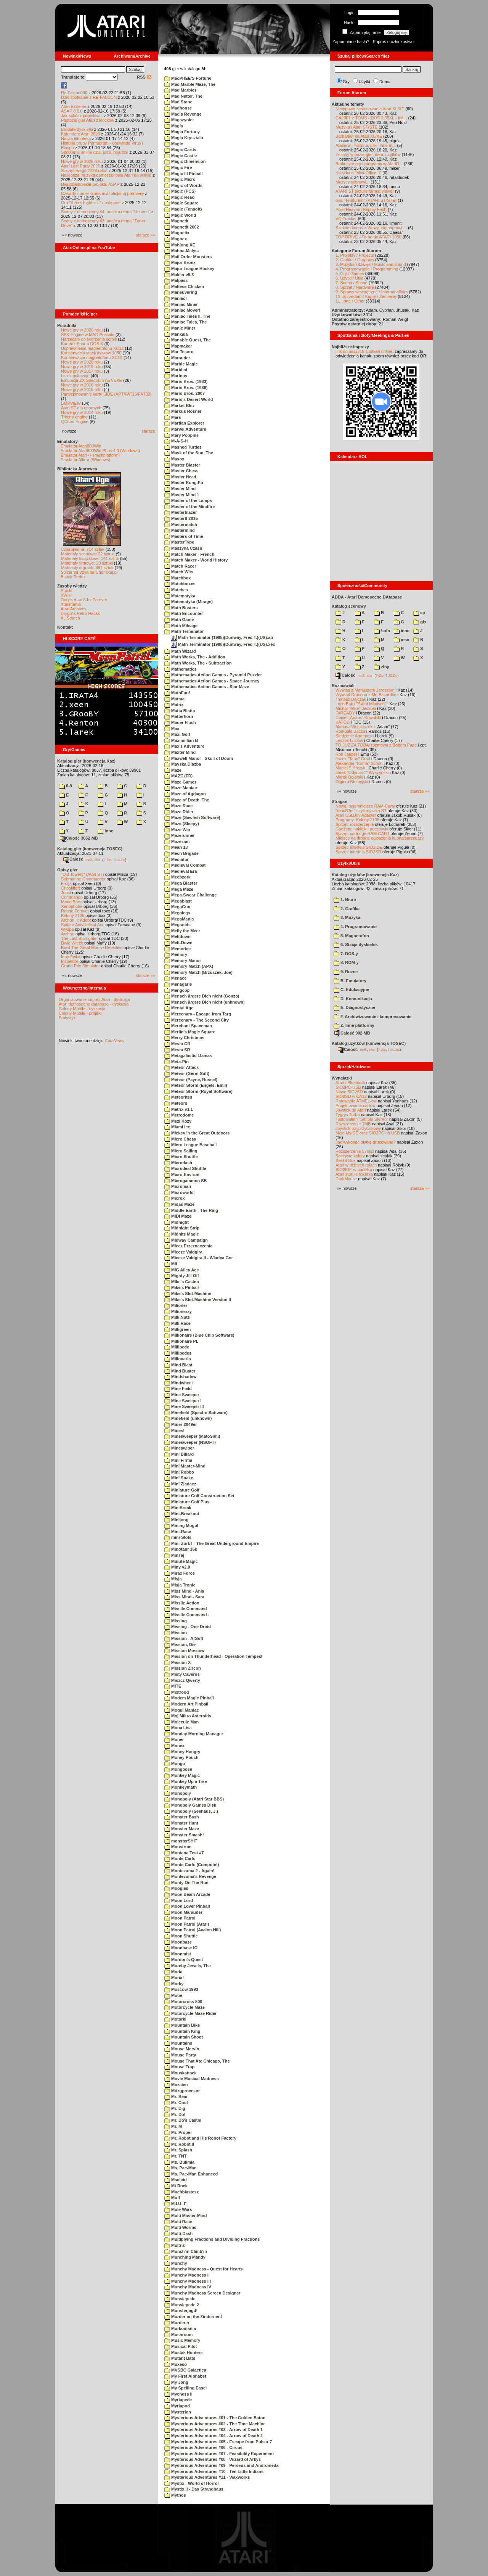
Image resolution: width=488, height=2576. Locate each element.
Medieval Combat (185, 865)
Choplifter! (70, 888)
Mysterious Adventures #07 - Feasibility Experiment (219, 2453)
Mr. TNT (175, 2156)
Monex (174, 1745)
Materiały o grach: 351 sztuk (87, 567)
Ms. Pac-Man (180, 2168)
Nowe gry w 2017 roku (82, 371)
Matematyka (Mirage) (188, 601)
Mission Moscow (184, 1650)
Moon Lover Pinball (187, 1906)
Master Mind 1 (181, 494)
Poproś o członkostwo (393, 41)
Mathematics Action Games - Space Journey (211, 681)
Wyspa (67, 929)
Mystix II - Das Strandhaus (193, 2489)
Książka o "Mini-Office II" (358, 173)
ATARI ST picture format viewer (365, 191)
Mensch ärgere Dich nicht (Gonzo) (201, 996)
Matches (176, 589)
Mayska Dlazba (182, 764)
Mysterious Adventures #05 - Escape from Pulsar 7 (218, 2441)
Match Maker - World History (196, 560)
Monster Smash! (184, 1835)
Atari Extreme (74, 106)
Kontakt (65, 627)
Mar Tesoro (179, 351)
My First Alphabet (185, 2376)
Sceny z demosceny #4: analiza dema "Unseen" (105, 211)
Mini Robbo (179, 1472)
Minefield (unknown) (188, 1418)
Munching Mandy (184, 2257)
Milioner (175, 1305)
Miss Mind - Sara (184, 1597)
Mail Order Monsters (188, 256)
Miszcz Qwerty (182, 1680)
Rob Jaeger (346, 754)
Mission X (177, 1662)
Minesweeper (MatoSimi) (192, 1436)
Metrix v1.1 (178, 1109)
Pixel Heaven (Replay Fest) (361, 209)
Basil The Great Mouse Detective (91, 947)
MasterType (179, 542)
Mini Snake (178, 1477)
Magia (173, 126)
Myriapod (177, 2406)
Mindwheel (178, 1383)
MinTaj (174, 1555)
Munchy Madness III (187, 2281)
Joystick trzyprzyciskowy (358, 1128)
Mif (170, 1263)
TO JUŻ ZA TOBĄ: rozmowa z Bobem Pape (376, 745)
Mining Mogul (181, 1525)
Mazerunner (179, 835)
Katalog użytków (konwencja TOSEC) (369, 1043)
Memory (175, 954)
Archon (67, 934)
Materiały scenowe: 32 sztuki (88, 554)
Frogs (66, 883)
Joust (66, 892)
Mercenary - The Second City (196, 1020)
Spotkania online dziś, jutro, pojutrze (94, 152)
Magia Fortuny (182, 131)
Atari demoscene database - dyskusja (93, 1004)
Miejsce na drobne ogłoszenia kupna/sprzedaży (380, 838)
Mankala (176, 334)
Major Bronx (180, 262)
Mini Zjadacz (180, 1484)
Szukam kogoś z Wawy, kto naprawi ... (371, 227)
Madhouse (178, 108)
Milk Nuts (177, 1317)
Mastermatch (180, 524)
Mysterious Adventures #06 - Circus (203, 2447)
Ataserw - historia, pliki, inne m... (366, 145)
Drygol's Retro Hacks (80, 613)
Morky (173, 1983)
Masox (174, 459)
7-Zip (107, 859)
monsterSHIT (180, 1841)
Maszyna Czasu (183, 548)
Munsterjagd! (180, 2310)
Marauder (177, 358)
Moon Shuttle (181, 1936)
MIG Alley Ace (181, 1270)
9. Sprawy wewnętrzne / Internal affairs (372, 292)
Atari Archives (73, 609)
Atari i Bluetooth (350, 1082)
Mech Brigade (181, 853)
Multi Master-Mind (185, 2215)
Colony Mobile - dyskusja (82, 1008)
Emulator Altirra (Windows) (85, 459)
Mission (175, 1632)
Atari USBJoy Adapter (356, 815)
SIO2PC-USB (348, 1087)
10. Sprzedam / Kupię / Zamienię (366, 296)
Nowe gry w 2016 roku (82, 385)
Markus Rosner (183, 411)
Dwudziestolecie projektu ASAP (90, 184)
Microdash (178, 1162)
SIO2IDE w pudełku (354, 1169)
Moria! (174, 1977)
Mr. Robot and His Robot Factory (200, 2138)
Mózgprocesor (182, 2090)
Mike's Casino (181, 1281)
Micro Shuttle (181, 1156)
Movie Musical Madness (191, 2078)
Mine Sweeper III (184, 1406)
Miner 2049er (180, 1424)
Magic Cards (180, 149)
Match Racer (180, 566)
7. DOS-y (346, 953)
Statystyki (68, 1017)
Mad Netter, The (183, 96)
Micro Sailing (180, 1151)
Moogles (176, 1888)
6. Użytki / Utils (349, 278)
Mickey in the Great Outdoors (197, 1133)
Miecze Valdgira (183, 1252)
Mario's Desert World (188, 399)
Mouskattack (180, 2073)
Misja (173, 1579)
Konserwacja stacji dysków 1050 (91, 353)
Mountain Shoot (183, 2037)
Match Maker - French (189, 554)
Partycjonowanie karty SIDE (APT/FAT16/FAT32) (106, 394)
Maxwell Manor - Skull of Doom (198, 758)
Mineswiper (179, 1448)
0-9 (65, 786)
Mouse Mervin (181, 2049)
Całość (73, 859)
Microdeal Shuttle (185, 1168)
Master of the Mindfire (189, 506)
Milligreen (177, 1329)
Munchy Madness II (187, 2275)
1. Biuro (345, 899)
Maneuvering (180, 292)
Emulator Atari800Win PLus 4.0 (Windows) (100, 450)
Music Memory (182, 2340)
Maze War (177, 829)
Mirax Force (179, 1573)
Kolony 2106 (72, 915)
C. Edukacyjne (351, 989)
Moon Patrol (180, 1918)
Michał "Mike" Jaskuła (356, 708)
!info (382, 630)
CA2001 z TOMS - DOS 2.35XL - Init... (371, 118)
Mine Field (178, 1388)
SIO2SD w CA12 (351, 1096)
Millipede (176, 1347)
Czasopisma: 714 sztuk (82, 549)
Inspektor (69, 961)
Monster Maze (181, 1828)
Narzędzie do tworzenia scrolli (89, 339)
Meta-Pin (176, 1061)
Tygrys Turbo (348, 1114)
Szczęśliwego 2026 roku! (84, 170)
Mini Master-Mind (184, 1466)
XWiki (66, 595)
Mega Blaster (180, 883)
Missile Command (185, 1608)
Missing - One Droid (187, 1626)
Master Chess (181, 470)
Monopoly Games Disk (190, 1805)
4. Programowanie (355, 926)
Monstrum (177, 1846)
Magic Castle (180, 155)
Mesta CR (177, 1043)
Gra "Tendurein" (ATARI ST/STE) (366, 200)
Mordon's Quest (183, 1959)
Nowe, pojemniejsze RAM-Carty (365, 806)
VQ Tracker (346, 218)
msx (401, 639)
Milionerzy (178, 1311)
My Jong (176, 2382)
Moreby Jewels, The (187, 1965)
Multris (174, 2245)
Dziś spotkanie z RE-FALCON (89, 97)
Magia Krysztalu (183, 137)
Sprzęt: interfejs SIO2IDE (359, 847)
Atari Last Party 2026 (80, 166)
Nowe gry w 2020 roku (82, 362)
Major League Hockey (189, 268)
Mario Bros (71, 901)
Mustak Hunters (183, 2352)
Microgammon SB (185, 1180)
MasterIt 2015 (181, 518)
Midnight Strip (181, 1228)
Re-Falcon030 (74, 92)
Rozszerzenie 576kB (355, 1151)
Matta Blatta (179, 710)
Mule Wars (178, 2209)
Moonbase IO (180, 1947)
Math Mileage (180, 625)
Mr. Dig (174, 2108)
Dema (384, 81)
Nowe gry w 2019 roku (82, 366)
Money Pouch (181, 1757)
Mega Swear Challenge (190, 895)
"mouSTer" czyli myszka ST (361, 810)
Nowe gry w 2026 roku (82, 161)
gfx (420, 621)
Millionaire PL (181, 1341)
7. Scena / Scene (352, 282)
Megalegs (177, 913)
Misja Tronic (180, 1585)
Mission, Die (180, 1644)
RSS (144, 77)
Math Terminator (184, 631)
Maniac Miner (181, 304)
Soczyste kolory (350, 1156)
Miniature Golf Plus (186, 1502)
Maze (172, 770)
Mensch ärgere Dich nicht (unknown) (204, 1002)
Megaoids (177, 924)
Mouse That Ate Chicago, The (197, 2061)
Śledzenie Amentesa (355, 736)
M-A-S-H (176, 441)
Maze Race (178, 805)
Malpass (176, 280)
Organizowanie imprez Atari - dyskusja (94, 999)
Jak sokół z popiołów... (82, 115)
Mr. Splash (178, 2150)
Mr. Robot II (179, 2144)
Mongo (174, 1763)
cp (419, 612)
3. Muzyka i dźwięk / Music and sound (371, 264)
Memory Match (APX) (188, 966)
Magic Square (181, 203)
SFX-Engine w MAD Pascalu (87, 334)
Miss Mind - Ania (184, 1591)
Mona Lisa (178, 1727)
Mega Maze (178, 889)
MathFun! (177, 692)
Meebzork (177, 877)
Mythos (175, 2495)
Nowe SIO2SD (349, 1091)
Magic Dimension (185, 161)
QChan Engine (74, 421)
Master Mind (180, 488)
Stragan (339, 801)
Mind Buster (180, 1371)
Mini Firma (178, 1460)
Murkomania (180, 2328)
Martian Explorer (184, 423)
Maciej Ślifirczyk (350, 768)
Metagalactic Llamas (188, 1055)
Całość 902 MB (352, 1033)
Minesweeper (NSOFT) (190, 1442)
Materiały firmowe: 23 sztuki (87, 563)
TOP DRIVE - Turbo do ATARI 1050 (368, 237)
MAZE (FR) (178, 776)
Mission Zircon (182, 1668)
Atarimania (71, 604)
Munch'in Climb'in (185, 2251)
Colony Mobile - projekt (80, 1013)
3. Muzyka (347, 917)
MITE (172, 1686)
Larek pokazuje (75, 375)
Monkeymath (180, 1787)
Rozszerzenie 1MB (353, 1123)
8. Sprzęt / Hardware (355, 287)
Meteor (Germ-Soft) (186, 1073)
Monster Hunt (181, 1823)
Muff (172, 2197)
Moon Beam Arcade (187, 1894)
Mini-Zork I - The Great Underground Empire (211, 1543)
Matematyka (179, 596)
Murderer (176, 2322)
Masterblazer (180, 512)
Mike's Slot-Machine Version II (197, 1299)
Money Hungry (182, 1751)
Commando (72, 897)
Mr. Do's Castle (182, 2120)
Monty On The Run (186, 1882)
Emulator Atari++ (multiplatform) (90, 455)
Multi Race (178, 2221)
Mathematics (180, 669)
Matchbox (177, 578)
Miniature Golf (181, 1490)
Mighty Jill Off (181, 1275)
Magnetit (176, 221)
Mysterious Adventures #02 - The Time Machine (215, 2424)
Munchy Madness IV (187, 2287)
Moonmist (177, 1954)
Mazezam (176, 841)
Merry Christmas (184, 1037)
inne (105, 831)
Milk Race (177, 1323)
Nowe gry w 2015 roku (82, 389)
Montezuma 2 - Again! (189, 1870)
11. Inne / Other (350, 301)
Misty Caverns (182, 1674)
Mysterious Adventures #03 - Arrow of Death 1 (213, 2429)
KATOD (343, 722)
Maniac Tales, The (185, 322)
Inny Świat (70, 956)
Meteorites (178, 1097)
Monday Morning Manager (193, 1733)
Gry (346, 81)
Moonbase (178, 1942)
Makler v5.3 (179, 274)
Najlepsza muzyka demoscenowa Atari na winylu (106, 175)
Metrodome (179, 1115)
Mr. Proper (178, 2132)
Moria (173, 1971)
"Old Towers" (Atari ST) (82, 874)
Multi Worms (180, 2227)
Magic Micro (180, 179)
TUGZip (119, 859)
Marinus (175, 375)
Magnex (175, 239)
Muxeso (175, 2364)
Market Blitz (179, 405)
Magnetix (176, 232)
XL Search (70, 618)
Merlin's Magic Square (189, 1032)
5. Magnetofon (351, 935)
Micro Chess (180, 1139)
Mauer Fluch (180, 722)
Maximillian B (181, 740)
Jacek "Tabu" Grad (353, 758)
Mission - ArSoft (183, 1638)
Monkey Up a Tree (185, 1781)
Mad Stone (178, 102)
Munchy (175, 2263)
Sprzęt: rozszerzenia (355, 824)
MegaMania (179, 919)
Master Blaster (182, 465)
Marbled (175, 369)
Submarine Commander (83, 879)
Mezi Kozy (177, 1121)
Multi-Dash (178, 2233)
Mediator (176, 859)
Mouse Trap (179, 2066)
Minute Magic (181, 1561)
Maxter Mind (180, 752)
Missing (175, 1621)
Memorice (177, 948)
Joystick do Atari (351, 1110)
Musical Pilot (180, 2346)
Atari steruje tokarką (354, 1174)
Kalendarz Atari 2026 (80, 134)
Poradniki (66, 325)
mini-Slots (177, 1537)
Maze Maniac (180, 787)
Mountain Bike (182, 2025)
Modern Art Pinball (186, 1704)
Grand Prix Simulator (80, 966)
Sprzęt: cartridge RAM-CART (362, 833)
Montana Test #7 (184, 1852)
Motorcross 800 (183, 2001)
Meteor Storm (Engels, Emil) (195, 1085)
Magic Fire (178, 167)
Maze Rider (178, 811)
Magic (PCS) (180, 191)
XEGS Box (346, 1160)
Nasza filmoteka (76, 138)
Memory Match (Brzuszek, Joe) (198, 972)
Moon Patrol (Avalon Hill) (192, 1930)
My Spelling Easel (185, 2388)
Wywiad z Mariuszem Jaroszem (365, 690)
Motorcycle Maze (184, 2007)
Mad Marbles (180, 90)
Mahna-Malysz (182, 250)
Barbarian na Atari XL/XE (359, 136)
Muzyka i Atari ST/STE (356, 127)
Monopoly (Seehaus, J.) (191, 1811)
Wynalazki (342, 1078)
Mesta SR (177, 1049)
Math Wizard (180, 651)
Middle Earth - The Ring (191, 1210)
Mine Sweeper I (183, 1400)
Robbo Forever (75, 911)
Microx (174, 1198)
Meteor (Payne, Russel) (190, 1079)
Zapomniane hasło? (350, 41)
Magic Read (179, 197)
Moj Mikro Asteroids (187, 1716)
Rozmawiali (343, 685)
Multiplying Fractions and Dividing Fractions (212, 2239)
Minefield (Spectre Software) (196, 1412)
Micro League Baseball (190, 1144)
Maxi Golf (177, 734)
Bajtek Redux (73, 576)
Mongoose (178, 1769)
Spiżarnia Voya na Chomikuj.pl (89, 572)
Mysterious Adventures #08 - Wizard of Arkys (212, 2459)
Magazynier (179, 119)
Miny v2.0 (177, 1567)
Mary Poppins (181, 435)
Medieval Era (180, 871)
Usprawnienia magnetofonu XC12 (92, 348)
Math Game (179, 619)
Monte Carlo (180, 1858)
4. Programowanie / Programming (367, 269)
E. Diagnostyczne (354, 1007)
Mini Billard (179, 1454)
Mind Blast (178, 1365)
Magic (173, 144)
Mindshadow (180, 1376)
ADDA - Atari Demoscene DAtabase (367, 597)
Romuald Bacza (350, 731)
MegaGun (177, 906)
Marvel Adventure (185, 429)
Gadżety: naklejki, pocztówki (362, 829)
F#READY (345, 713)
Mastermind (179, 530)
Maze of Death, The (186, 800)
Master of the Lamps (188, 500)
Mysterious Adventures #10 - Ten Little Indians (213, 2471)
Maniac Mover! (182, 310)
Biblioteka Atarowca (77, 469)
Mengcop (176, 990)
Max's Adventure (184, 746)
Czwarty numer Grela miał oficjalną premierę (102, 193)
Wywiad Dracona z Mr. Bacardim (366, 694)
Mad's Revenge (183, 114)
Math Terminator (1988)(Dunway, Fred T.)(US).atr (222, 637)
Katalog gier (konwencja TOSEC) (89, 848)
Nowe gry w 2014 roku (82, 412)
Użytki (364, 81)
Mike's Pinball (181, 1287)
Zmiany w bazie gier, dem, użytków (368, 154)
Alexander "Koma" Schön (359, 763)
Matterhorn (178, 716)
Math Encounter (183, 613)
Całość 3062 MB (79, 838)
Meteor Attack (181, 1067)
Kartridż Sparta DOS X (82, 343)
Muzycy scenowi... (352, 182)
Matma (174, 699)
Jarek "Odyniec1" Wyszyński (362, 772)
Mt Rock (176, 2185)
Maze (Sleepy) (181, 823)
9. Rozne (346, 971)
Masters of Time (183, 536)
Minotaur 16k (180, 1549)
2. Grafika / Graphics (355, 259)
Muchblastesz (181, 2192)
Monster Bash (181, 1817)
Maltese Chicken (184, 286)
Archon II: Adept (76, 920)
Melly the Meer (182, 930)
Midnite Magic (181, 1234)
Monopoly (177, 1793)
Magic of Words (183, 185)
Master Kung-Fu (183, 482)
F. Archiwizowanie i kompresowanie (372, 1016)
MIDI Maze (177, 1216)
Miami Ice (177, 1127)
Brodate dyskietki (77, 129)
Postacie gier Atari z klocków (87, 120)
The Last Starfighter (79, 938)
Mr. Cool (176, 2102)
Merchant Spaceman (188, 1025)
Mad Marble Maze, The (189, 84)
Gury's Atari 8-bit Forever (84, 599)
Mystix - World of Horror (191, 2483)
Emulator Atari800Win (81, 446)
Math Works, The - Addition (194, 657)
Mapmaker (178, 346)
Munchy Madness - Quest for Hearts (203, 2269)
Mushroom (178, 2334)
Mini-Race (177, 1531)
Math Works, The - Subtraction (198, 663)
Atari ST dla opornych (81, 407)
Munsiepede (180, 2298)
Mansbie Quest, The (187, 340)
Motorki (175, 2019)
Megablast (178, 901)
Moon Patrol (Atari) (186, 1924)
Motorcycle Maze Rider (190, 2013)
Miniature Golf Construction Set (199, 1495)
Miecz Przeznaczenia (188, 1246)
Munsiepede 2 (181, 2304)
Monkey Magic (182, 1775)
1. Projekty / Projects (355, 255)
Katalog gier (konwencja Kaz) (86, 761)
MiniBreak (177, 1507)
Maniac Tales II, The (187, 316)
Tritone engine (74, 417)
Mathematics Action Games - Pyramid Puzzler (213, 675)
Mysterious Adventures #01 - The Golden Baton (214, 2417)
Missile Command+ (186, 1614)
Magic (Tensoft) (183, 209)
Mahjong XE (179, 245)
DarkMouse (346, 1178)
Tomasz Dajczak (351, 699)
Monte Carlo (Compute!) (191, 1864)
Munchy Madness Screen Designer (202, 2293)
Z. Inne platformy (354, 1025)
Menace (175, 978)
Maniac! (175, 298)
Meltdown (177, 936)
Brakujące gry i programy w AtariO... (369, 163)
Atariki (66, 590)
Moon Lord (178, 1900)
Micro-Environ (181, 1174)
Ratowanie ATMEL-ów (356, 1101)
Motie (173, 1995)
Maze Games (180, 782)
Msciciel (176, 2179)
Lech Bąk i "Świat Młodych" (361, 704)
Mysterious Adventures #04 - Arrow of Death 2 (213, 2435)
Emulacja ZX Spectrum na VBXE (91, 380)
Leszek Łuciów (349, 740)
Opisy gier (67, 869)
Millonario (177, 1358)
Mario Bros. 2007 (184, 393)
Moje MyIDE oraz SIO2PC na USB (368, 1133)
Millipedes (177, 1353)
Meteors (175, 1103)
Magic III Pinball (183, 173)
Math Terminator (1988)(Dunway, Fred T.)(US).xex (223, 644)
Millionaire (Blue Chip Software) (199, 1335)
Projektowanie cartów (356, 1105)
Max (171, 728)
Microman (177, 1186)
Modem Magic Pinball (189, 1698)
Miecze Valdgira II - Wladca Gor (198, 1257)
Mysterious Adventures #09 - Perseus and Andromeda (221, 2465)
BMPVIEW (71, 403)
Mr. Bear (176, 2096)
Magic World (180, 215)
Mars (172, 417)
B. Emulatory (350, 980)
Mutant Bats (179, 2358)
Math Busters (181, 607)
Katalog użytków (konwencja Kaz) (365, 874)
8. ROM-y (346, 962)
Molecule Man (181, 1722)
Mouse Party (180, 2055)
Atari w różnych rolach (356, 1165)
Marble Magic (181, 364)
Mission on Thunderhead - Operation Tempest (213, 1656)
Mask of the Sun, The (188, 453)
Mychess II (178, 2394)
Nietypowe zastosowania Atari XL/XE (370, 108)
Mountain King (182, 2031)
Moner (174, 1739)
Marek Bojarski (349, 777)
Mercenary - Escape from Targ (197, 1014)
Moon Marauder (183, 1912)
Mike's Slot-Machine (187, 1293)
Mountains (178, 2043)
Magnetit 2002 (181, 227)
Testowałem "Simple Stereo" (362, 1119)
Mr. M (173, 2126)
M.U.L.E (175, 2203)
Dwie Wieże (72, 943)
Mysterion (177, 2412)
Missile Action (181, 1603)
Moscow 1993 (181, 1989)
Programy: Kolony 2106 (357, 819)
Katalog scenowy (349, 606)
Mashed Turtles (183, 447)
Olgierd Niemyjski (352, 781)
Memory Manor (182, 960)
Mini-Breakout (181, 1513)
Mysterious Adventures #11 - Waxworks (207, 2477)
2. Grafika (347, 908)
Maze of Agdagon (185, 794)
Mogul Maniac (181, 1710)
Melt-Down (178, 942)
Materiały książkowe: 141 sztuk (90, 558)
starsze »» (145, 235)
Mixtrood (176, 1692)
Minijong (176, 1519)
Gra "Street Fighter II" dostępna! (90, 202)
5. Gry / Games (350, 273)
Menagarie (178, 984)
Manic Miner (180, 328)
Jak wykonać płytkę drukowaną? (366, 1142)
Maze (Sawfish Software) (192, 817)
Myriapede (178, 2399)
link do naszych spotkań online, (364, 351)
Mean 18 (176, 847)
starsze (148, 431)
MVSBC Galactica (185, 2370)
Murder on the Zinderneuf (193, 2316)
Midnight (176, 1222)
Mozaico (176, 2084)
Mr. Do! (174, 2114)
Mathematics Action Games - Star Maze (206, 686)
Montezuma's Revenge (190, 1876)
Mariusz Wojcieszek (354, 726)
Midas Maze (179, 1204)
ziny (381, 667)
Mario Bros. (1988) (185, 387)
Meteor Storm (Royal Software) (198, 1091)
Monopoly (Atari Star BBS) (194, 1799)
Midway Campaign (186, 1240)
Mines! (174, 1430)
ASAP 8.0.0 (72, 111)
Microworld (179, 1192)
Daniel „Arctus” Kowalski (358, 717)
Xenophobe (71, 906)
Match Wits (178, 572)
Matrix (173, 704)
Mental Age (178, 1008)
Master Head (180, 477)
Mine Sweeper (181, 1394)
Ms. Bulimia (179, 2162)
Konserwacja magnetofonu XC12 (91, 357)
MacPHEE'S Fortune (187, 78)
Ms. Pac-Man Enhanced (191, 2174)
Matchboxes (180, 583)
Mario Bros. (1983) (185, 381)
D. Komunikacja (353, 998)
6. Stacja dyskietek (356, 944)
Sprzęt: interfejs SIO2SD (358, 852)
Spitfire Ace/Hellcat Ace (82, 924)
